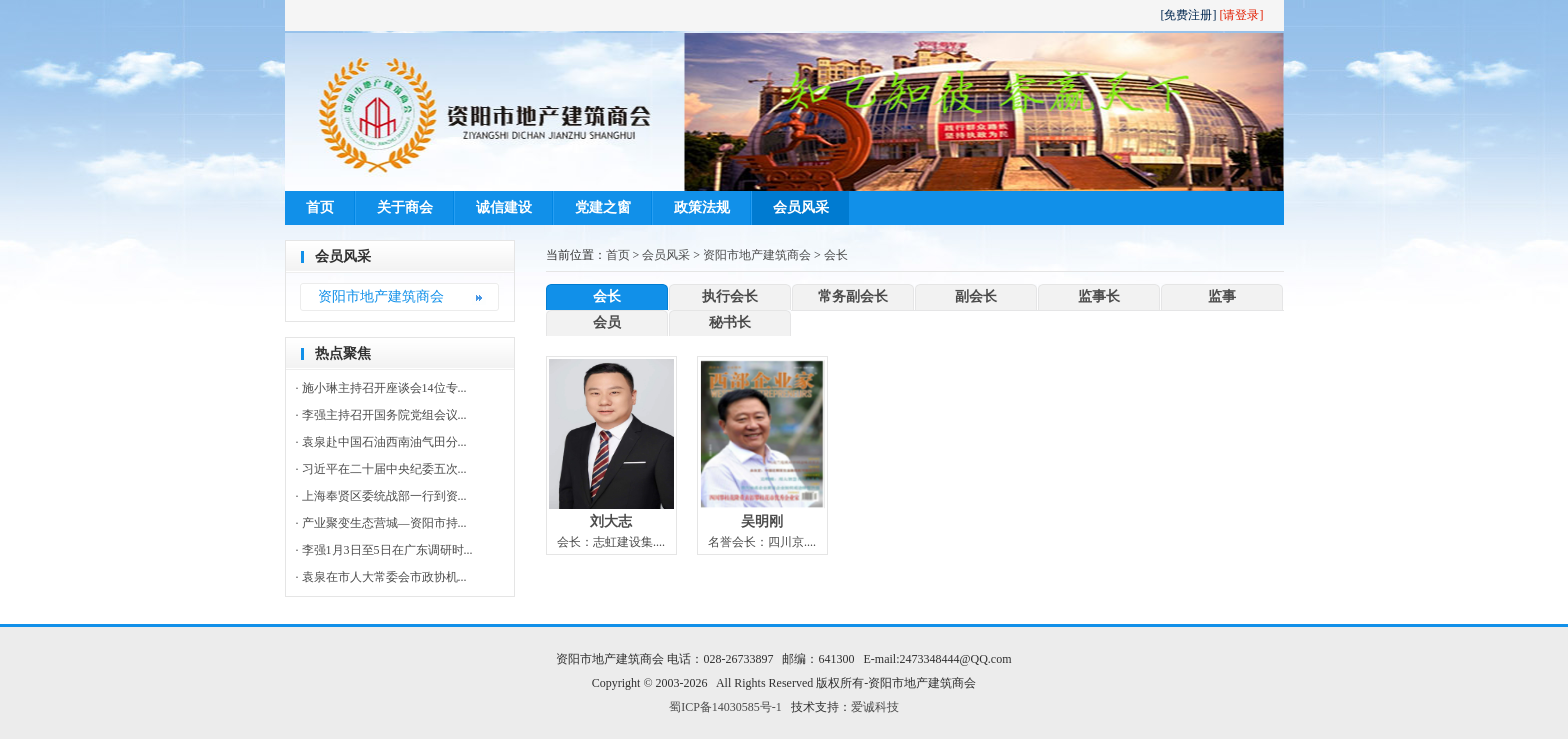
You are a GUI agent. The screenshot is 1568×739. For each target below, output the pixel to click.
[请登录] (1242, 15)
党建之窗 (603, 207)
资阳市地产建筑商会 (381, 296)
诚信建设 (504, 207)
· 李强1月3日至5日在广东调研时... (384, 550)
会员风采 (801, 207)
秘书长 (730, 322)
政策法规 (702, 207)
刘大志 (611, 521)
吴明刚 (762, 521)
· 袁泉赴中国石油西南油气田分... (381, 442)
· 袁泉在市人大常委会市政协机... (381, 577)
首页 (320, 207)
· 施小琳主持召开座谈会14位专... (381, 388)
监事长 (1099, 296)
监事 (1222, 296)
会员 (607, 322)
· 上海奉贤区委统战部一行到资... (381, 496)
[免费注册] (1189, 15)
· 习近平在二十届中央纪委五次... (381, 469)
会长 (836, 255)
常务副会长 (853, 296)
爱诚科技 (875, 707)
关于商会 (405, 207)
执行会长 (730, 296)
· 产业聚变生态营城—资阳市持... (381, 523)
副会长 (976, 296)
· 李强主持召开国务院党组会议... (381, 415)
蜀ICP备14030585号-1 (725, 707)
